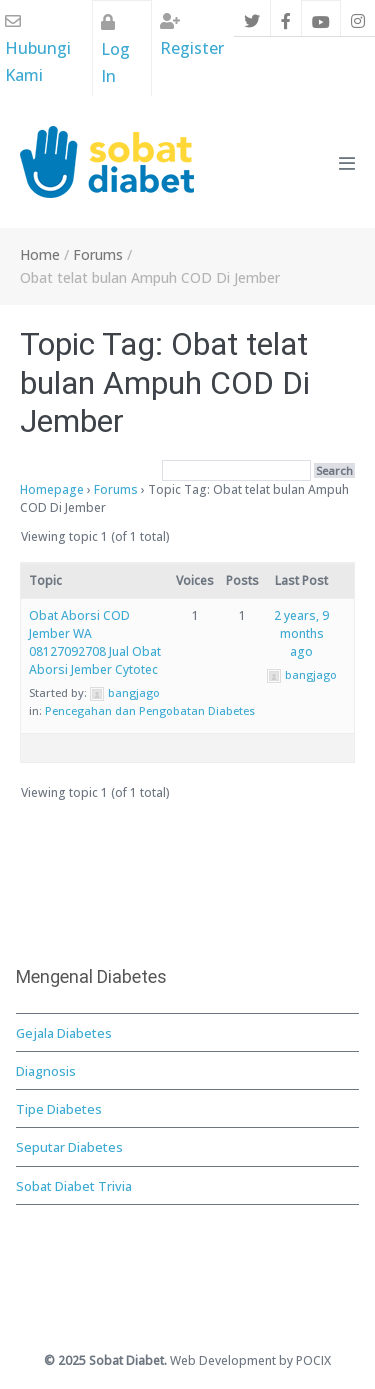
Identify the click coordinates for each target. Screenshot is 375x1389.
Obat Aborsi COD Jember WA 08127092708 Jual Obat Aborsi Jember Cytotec (95, 642)
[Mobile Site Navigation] (347, 163)
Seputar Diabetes (69, 1147)
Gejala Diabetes (64, 1033)
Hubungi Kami (38, 49)
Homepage (52, 489)
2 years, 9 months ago (301, 633)
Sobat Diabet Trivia (74, 1186)
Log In (115, 50)
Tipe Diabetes (59, 1109)
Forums (116, 489)
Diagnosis (46, 1071)
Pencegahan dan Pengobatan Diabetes (150, 710)
